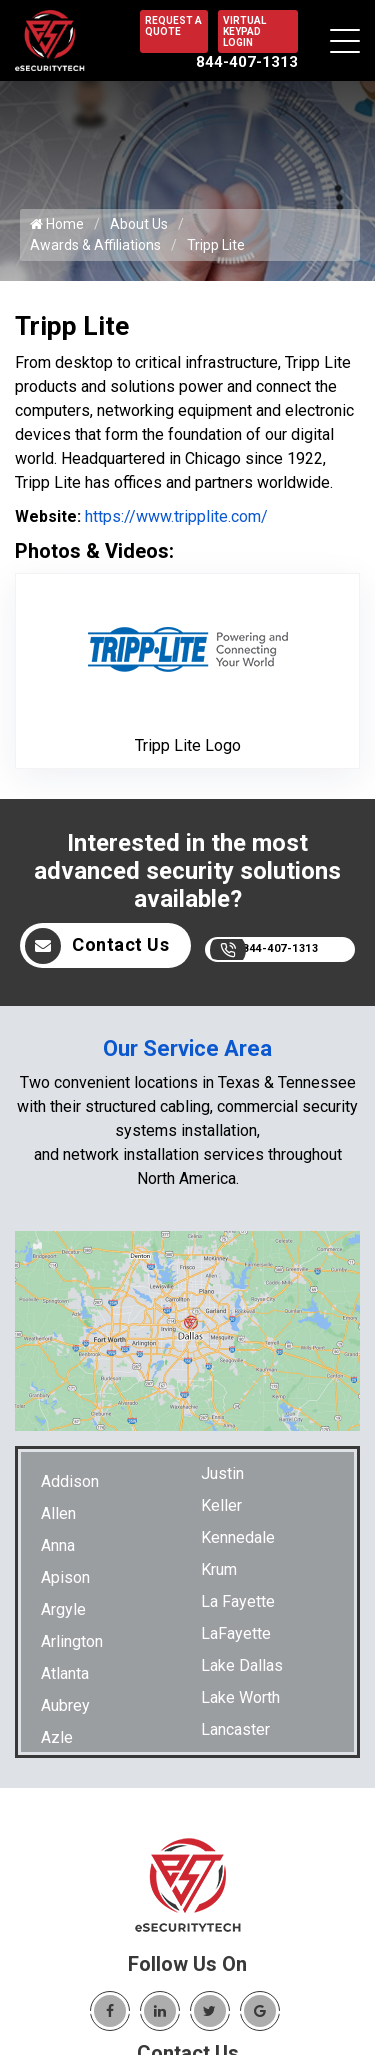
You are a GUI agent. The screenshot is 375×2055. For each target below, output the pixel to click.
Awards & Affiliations (95, 245)
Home (57, 224)
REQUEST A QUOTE (173, 26)
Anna (58, 1545)
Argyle (63, 1609)
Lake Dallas (242, 1665)
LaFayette (236, 1633)
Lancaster (235, 1729)
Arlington (72, 1641)
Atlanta (65, 1673)
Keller (221, 1505)
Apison (65, 1577)
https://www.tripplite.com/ (174, 516)
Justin (222, 1473)
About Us (139, 224)
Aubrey (65, 1705)
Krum (219, 1569)
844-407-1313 (247, 62)
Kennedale (238, 1537)
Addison (70, 1481)
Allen (58, 1513)
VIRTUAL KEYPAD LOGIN (244, 31)
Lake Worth (240, 1697)
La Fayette (238, 1601)
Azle (57, 1737)
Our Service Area (187, 1048)
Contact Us (97, 946)
